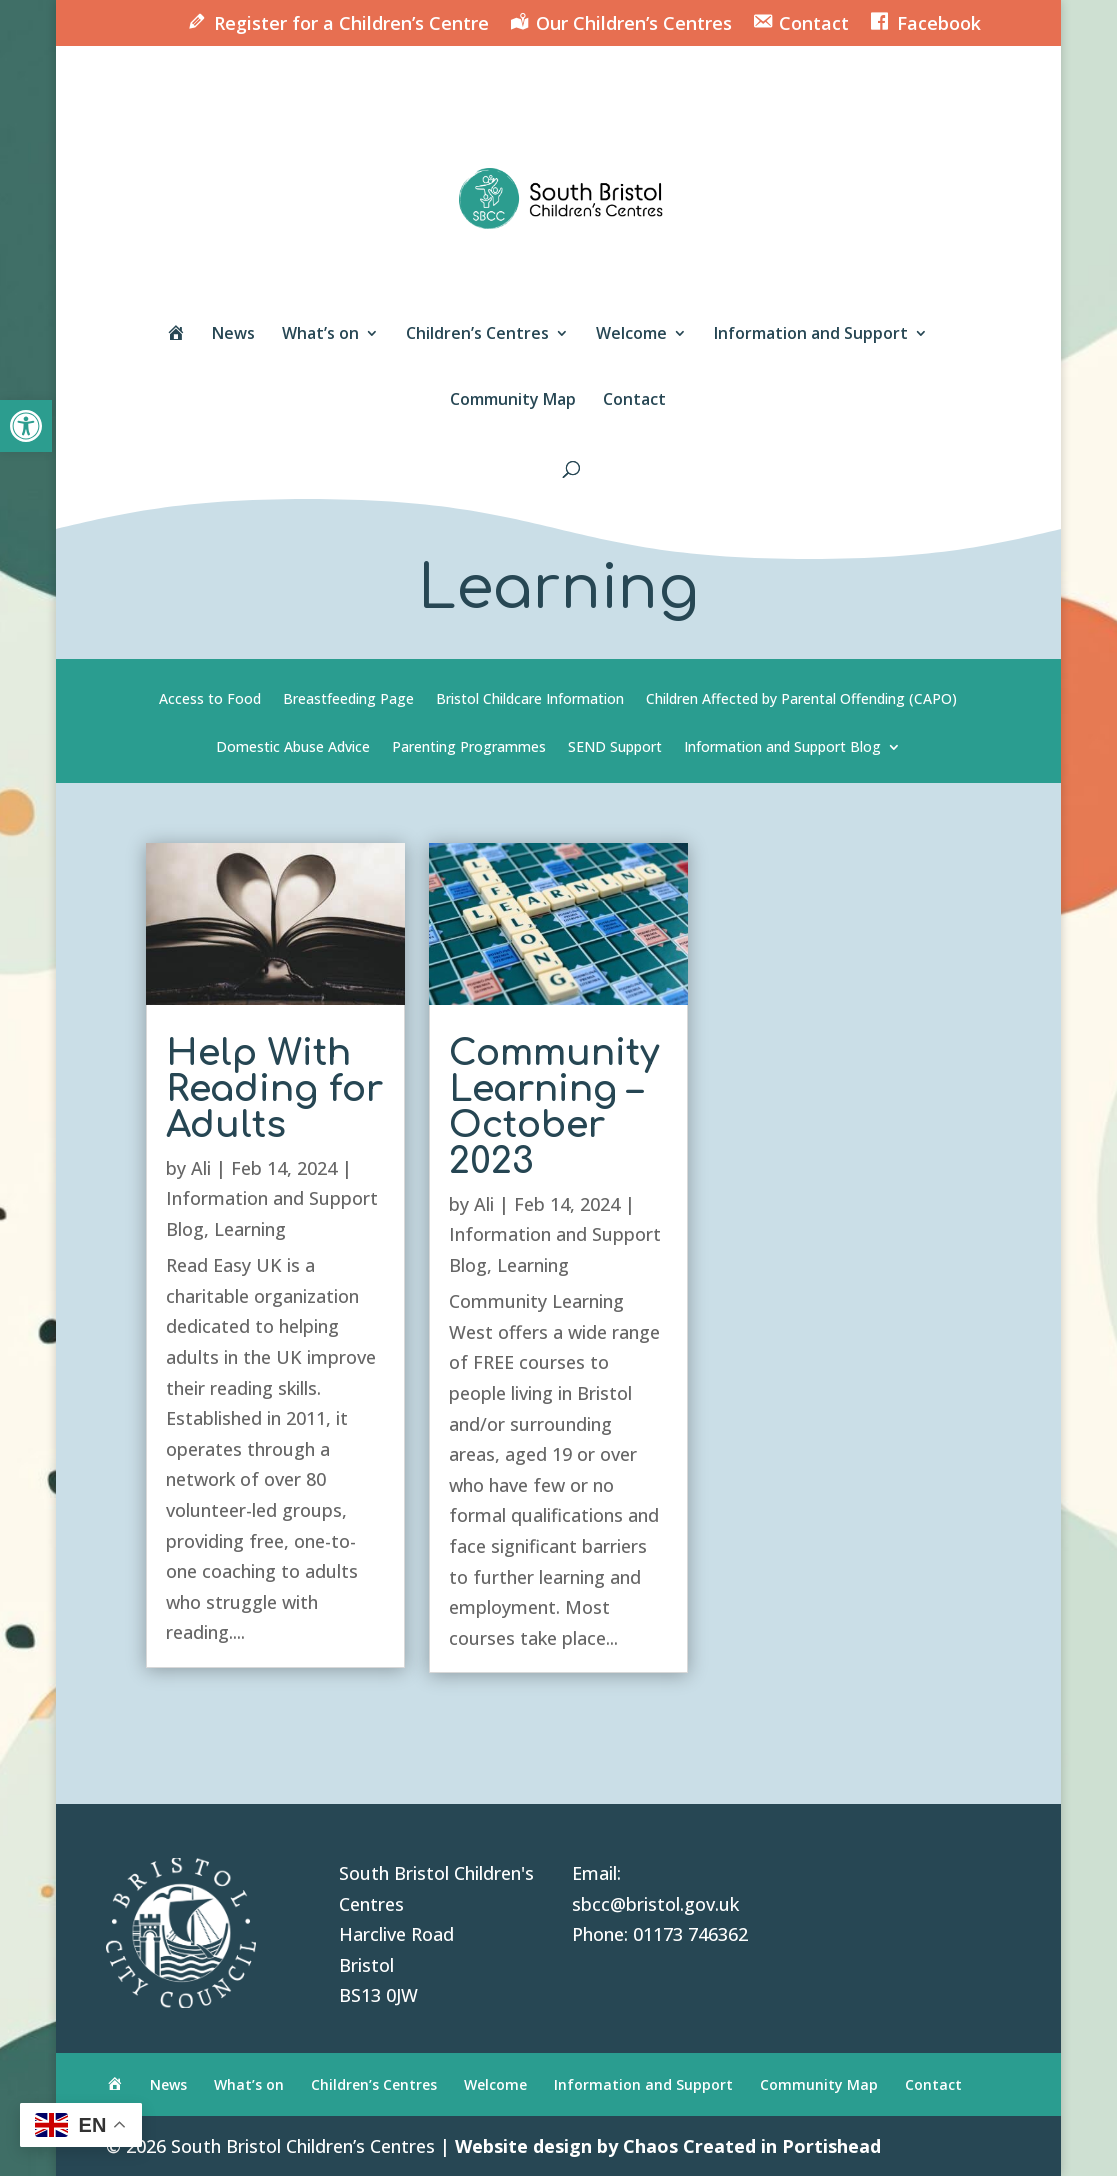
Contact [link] (634, 401)
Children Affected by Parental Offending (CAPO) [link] (801, 700)
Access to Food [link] (210, 700)
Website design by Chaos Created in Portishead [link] (668, 2146)
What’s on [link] (320, 335)
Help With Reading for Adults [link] (274, 1089)
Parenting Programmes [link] (469, 748)
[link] (26, 426)
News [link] (233, 335)
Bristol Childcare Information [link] (530, 700)
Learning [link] (250, 1229)
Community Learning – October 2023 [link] (554, 1107)
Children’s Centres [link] (477, 335)
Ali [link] (201, 1168)
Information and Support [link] (811, 335)
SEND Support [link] (615, 748)
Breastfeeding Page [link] (348, 700)
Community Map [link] (513, 401)
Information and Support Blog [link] (782, 748)
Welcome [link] (631, 335)
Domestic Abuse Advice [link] (293, 748)
